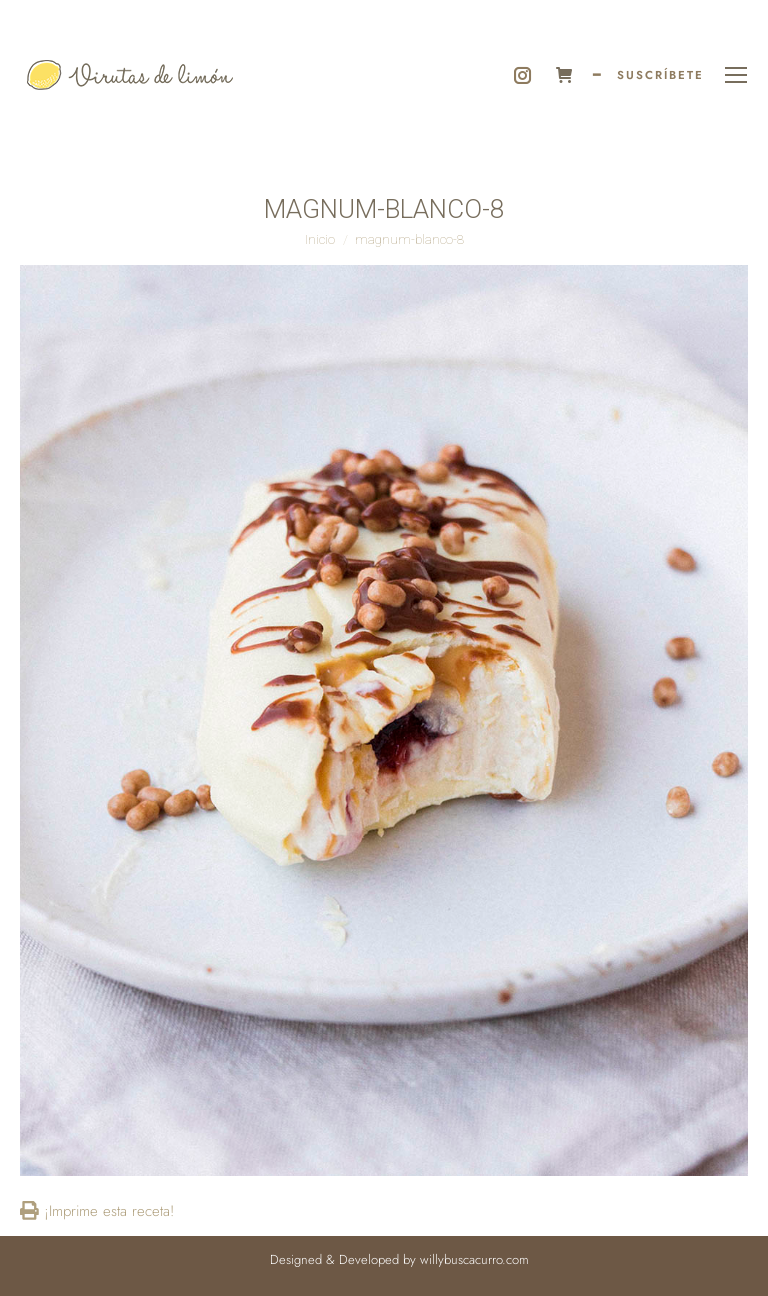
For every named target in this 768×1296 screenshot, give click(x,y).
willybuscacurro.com (474, 1259)
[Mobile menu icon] (736, 75)
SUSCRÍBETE (660, 75)
